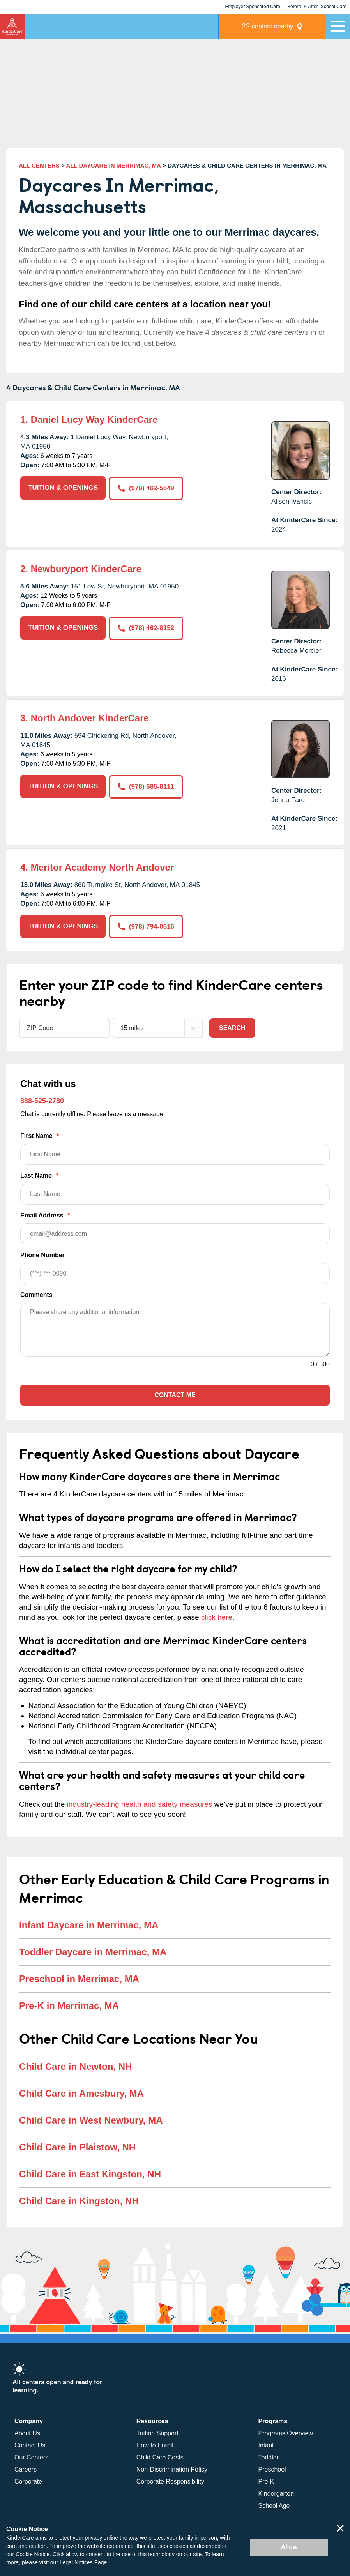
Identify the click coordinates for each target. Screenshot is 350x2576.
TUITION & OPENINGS (63, 487)
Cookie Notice (32, 2554)
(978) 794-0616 (146, 926)
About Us (27, 2432)
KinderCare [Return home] (12, 26)
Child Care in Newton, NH (75, 2066)
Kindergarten (276, 2493)
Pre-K (266, 2481)
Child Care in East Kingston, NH (90, 2174)
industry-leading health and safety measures (139, 1804)
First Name (175, 1148)
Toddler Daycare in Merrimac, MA (92, 1952)
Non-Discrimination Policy (171, 2469)
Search (232, 1027)
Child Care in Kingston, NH (79, 2201)
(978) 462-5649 (146, 487)
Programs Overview (285, 2432)
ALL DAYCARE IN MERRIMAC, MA (113, 165)
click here (216, 1617)
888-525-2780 (42, 1101)
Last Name (175, 1188)
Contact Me (174, 1394)
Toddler (268, 2457)
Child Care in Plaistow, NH (77, 2147)
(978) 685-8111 (146, 786)
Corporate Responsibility (170, 2481)
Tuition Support (157, 2432)
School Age (274, 2505)
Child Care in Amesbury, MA (81, 2093)
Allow (289, 2547)
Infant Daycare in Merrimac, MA (88, 1925)
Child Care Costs (160, 2457)
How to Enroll (154, 2445)
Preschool (272, 2469)
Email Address (175, 1228)
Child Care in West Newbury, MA (91, 2120)
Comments (36, 1294)
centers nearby (271, 26)
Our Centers (31, 2457)
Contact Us (29, 2445)
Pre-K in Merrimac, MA (69, 2005)
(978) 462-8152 (146, 627)
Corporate (28, 2481)
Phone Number (175, 1267)
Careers (25, 2469)
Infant (266, 2445)
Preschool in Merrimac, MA (79, 1979)
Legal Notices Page (83, 2562)
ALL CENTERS (39, 165)
